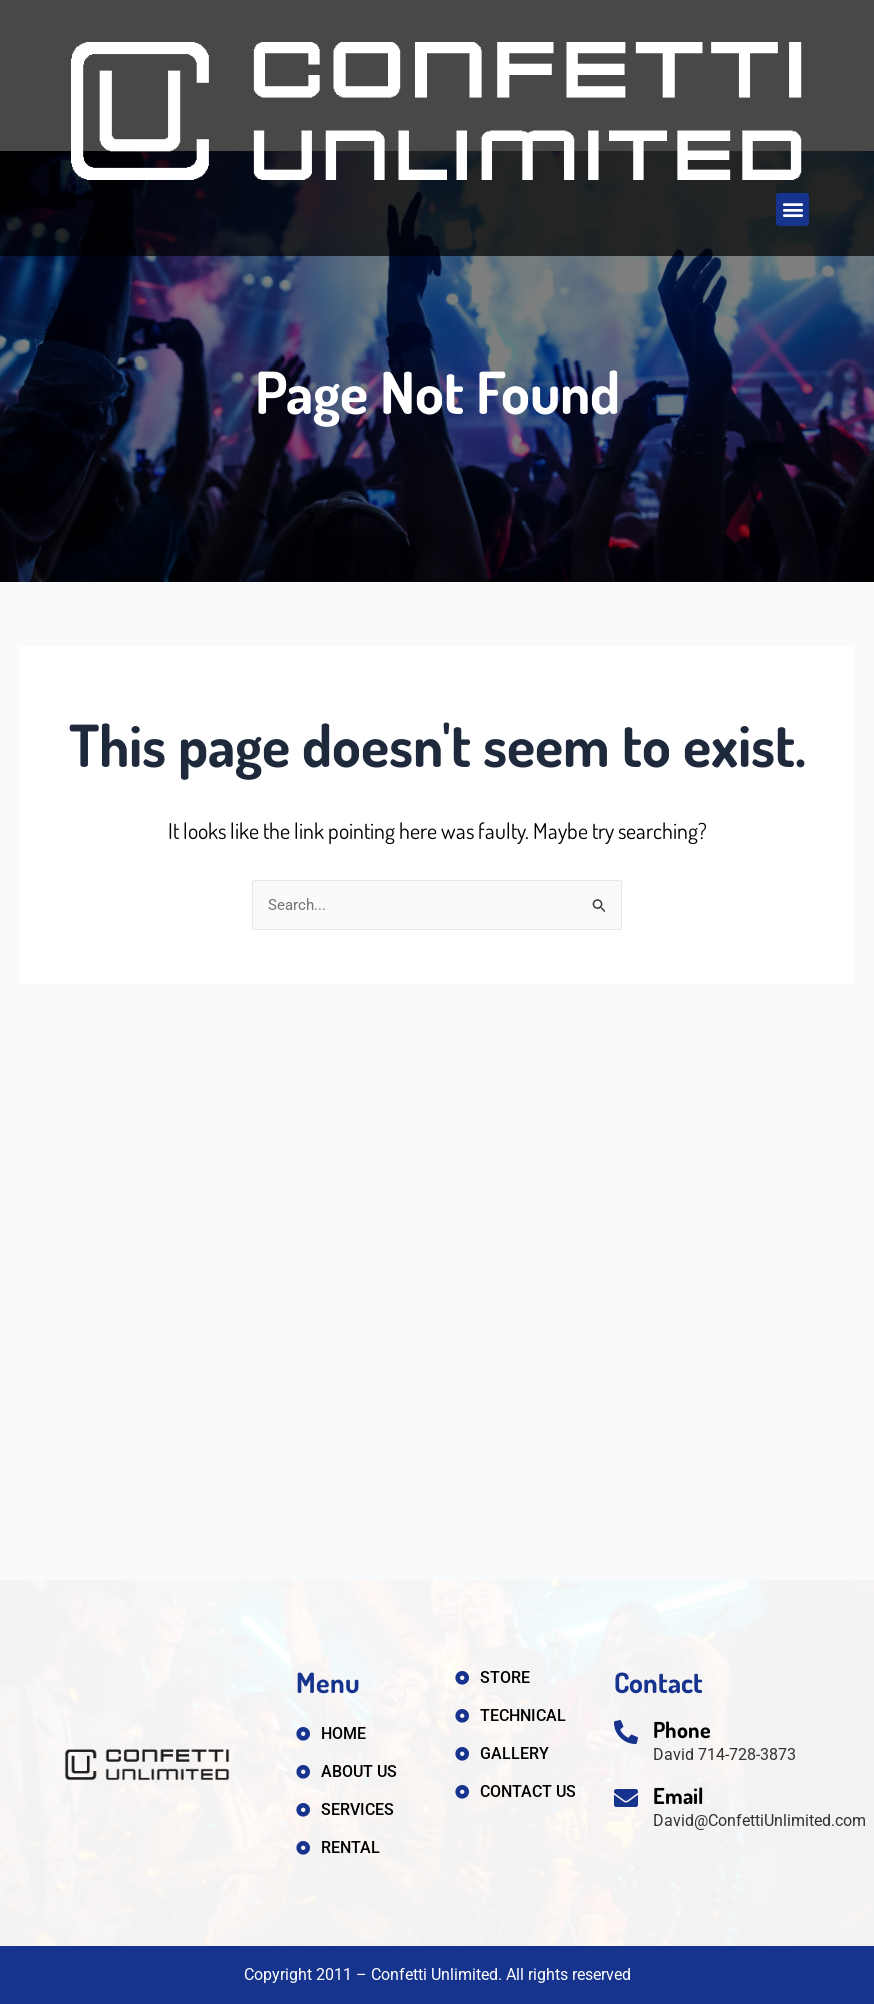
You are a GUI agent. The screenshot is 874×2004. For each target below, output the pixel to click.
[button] (792, 209)
